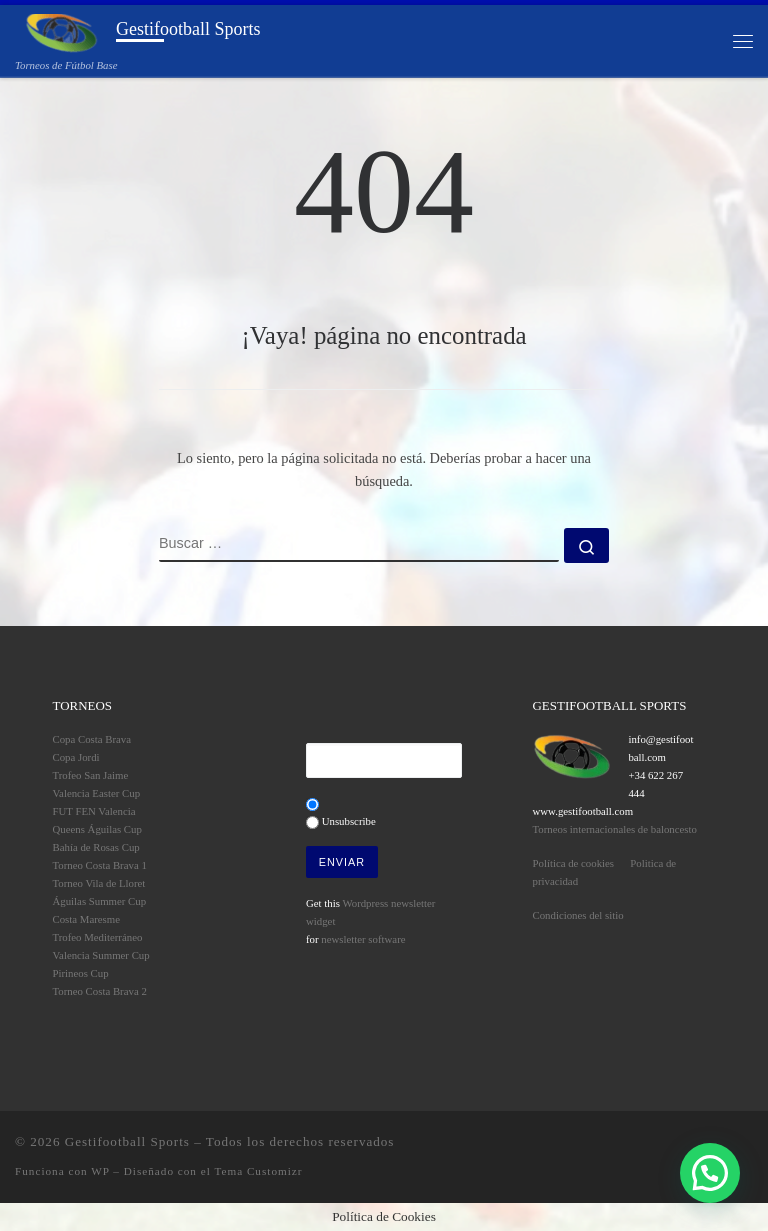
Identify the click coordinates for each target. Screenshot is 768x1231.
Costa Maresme (86, 919)
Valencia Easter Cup (97, 793)
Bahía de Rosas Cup (96, 847)
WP (100, 1171)
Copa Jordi (76, 757)
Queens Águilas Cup (97, 829)
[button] (710, 1173)
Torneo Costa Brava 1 (100, 865)
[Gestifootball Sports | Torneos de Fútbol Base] (62, 32)
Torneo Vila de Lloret (99, 883)
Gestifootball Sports (127, 1141)
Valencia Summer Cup (101, 955)
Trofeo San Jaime (91, 775)
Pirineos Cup (81, 973)
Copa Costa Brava (92, 739)
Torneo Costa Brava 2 (100, 991)
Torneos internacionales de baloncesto (615, 829)
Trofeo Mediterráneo (98, 937)
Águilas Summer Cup (100, 901)
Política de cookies (574, 863)
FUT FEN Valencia (94, 811)
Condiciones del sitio (578, 915)
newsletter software (363, 939)
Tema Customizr (258, 1171)
